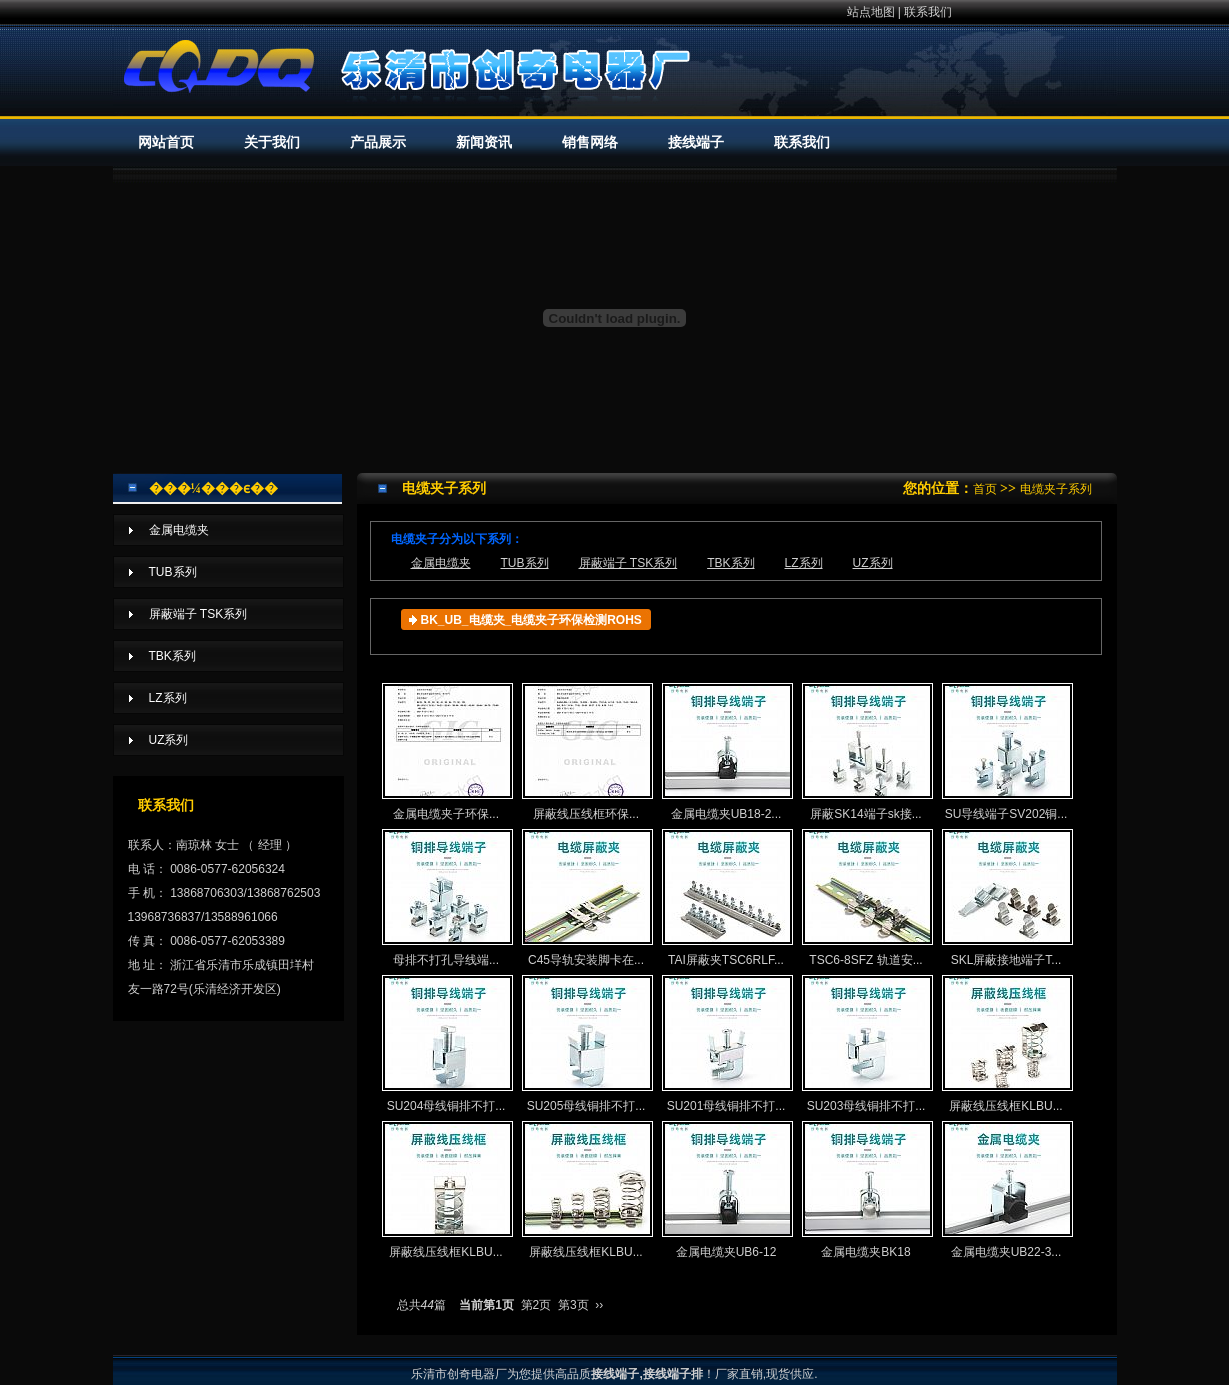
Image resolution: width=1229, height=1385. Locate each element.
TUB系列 (525, 563)
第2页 (536, 1305)
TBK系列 (730, 563)
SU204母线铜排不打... (446, 1044)
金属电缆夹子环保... (446, 752)
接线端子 (696, 142)
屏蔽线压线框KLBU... (1006, 1044)
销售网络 (590, 142)
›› (599, 1305)
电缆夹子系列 (1056, 489)
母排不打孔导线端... (446, 898)
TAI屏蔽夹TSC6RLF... (726, 898)
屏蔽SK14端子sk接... (866, 752)
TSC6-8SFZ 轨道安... (866, 898)
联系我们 (928, 12)
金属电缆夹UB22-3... (1006, 1190)
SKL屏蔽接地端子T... (1006, 898)
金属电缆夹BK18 (866, 1190)
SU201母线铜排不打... (726, 1044)
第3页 (573, 1305)
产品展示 (378, 142)
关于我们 (272, 142)
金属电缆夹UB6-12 (726, 1190)
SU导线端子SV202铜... (1006, 752)
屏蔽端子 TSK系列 (628, 563)
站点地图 (871, 12)
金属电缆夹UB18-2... (726, 752)
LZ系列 (804, 563)
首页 (985, 489)
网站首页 (166, 142)
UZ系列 (873, 563)
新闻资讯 (484, 142)
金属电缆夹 (441, 563)
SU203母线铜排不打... (866, 1044)
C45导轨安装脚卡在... (586, 898)
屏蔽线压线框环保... (586, 752)
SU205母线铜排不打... (586, 1044)
